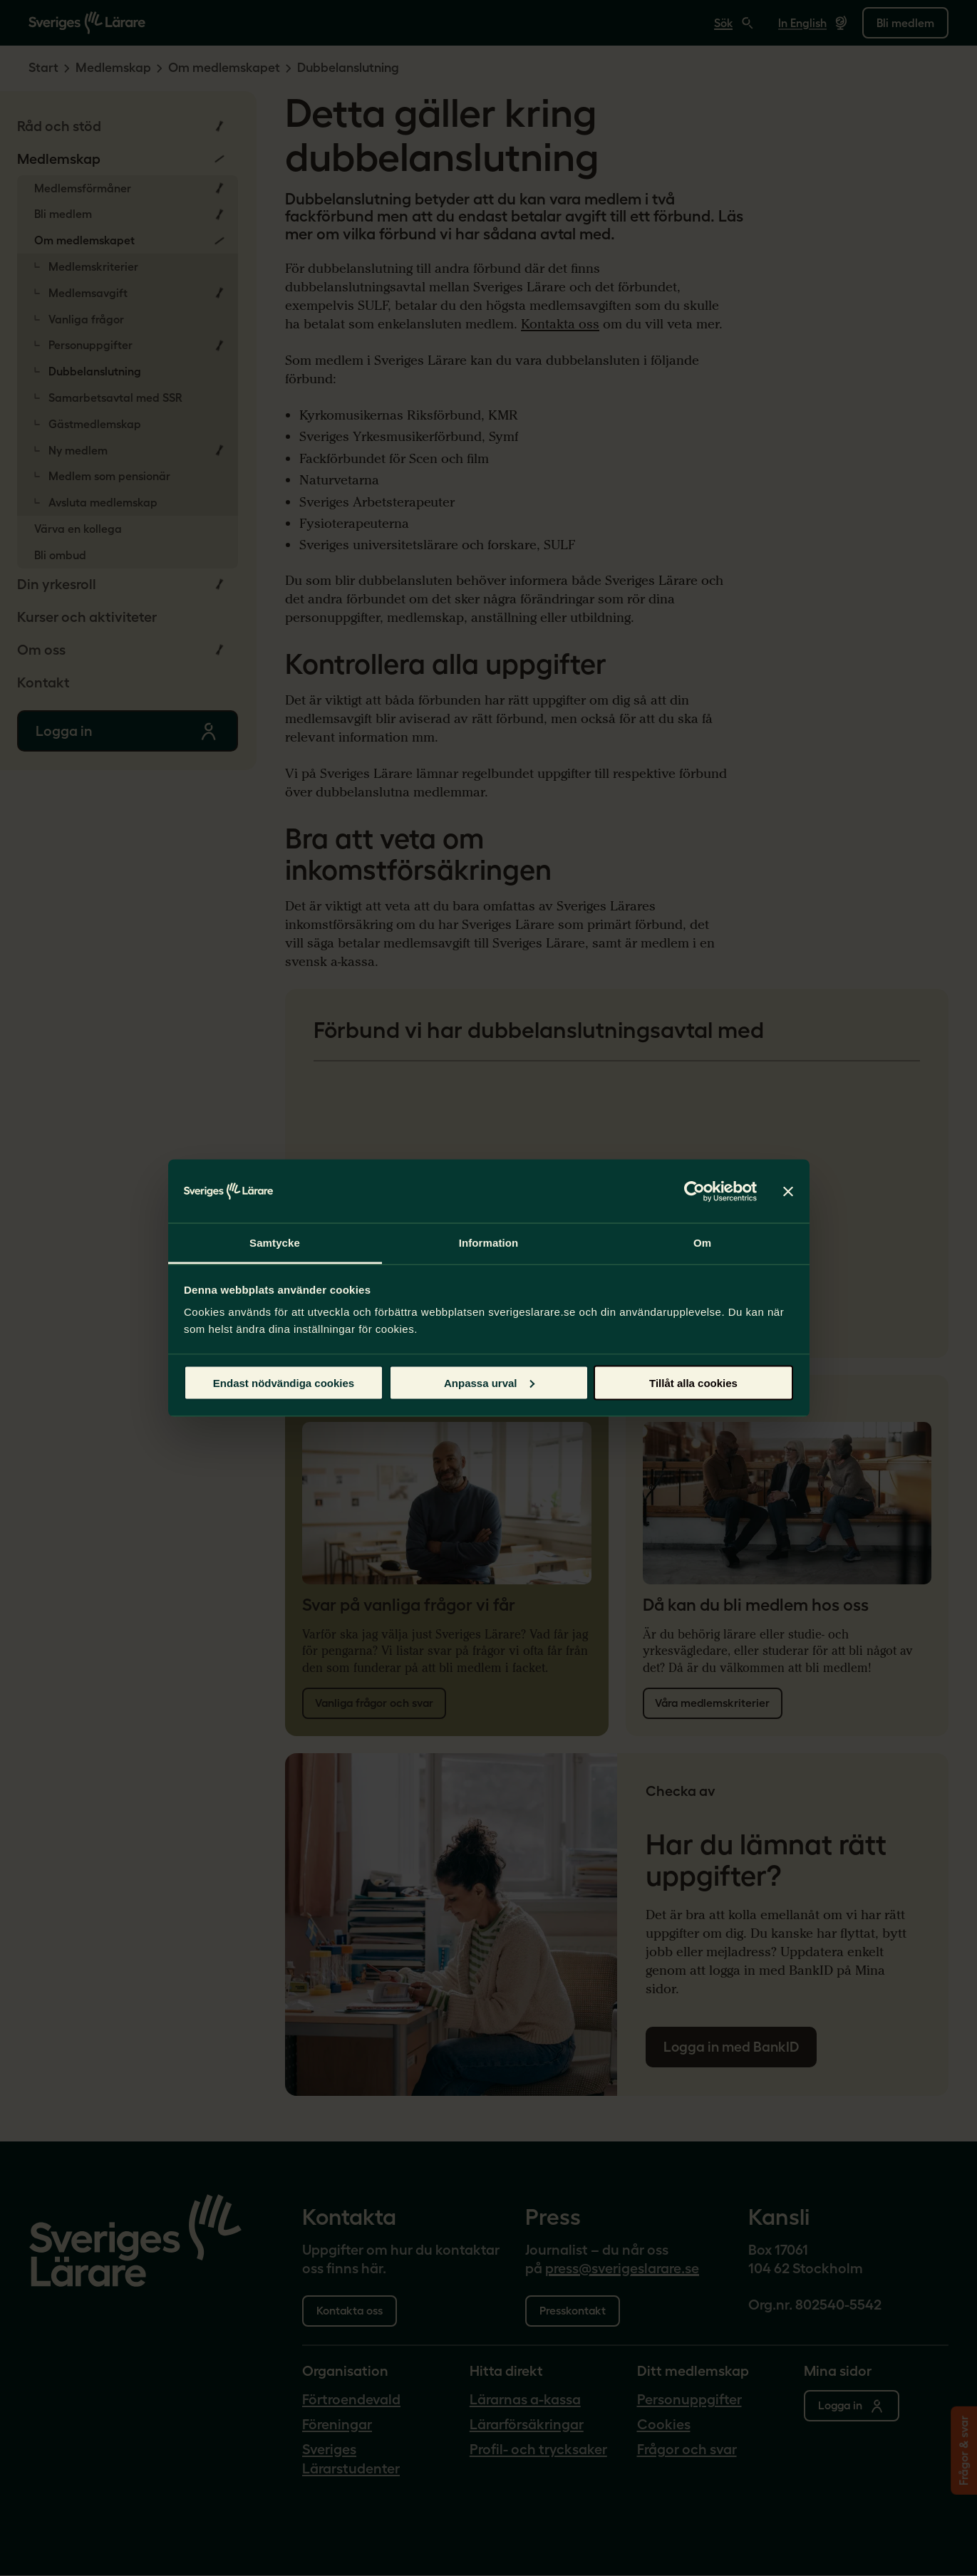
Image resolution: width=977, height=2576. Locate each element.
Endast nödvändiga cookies (283, 1382)
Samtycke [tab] (274, 1243)
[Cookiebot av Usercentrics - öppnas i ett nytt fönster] (694, 1191)
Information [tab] (489, 1243)
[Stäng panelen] (788, 1191)
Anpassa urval (489, 1382)
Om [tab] (702, 1243)
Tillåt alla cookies (693, 1382)
